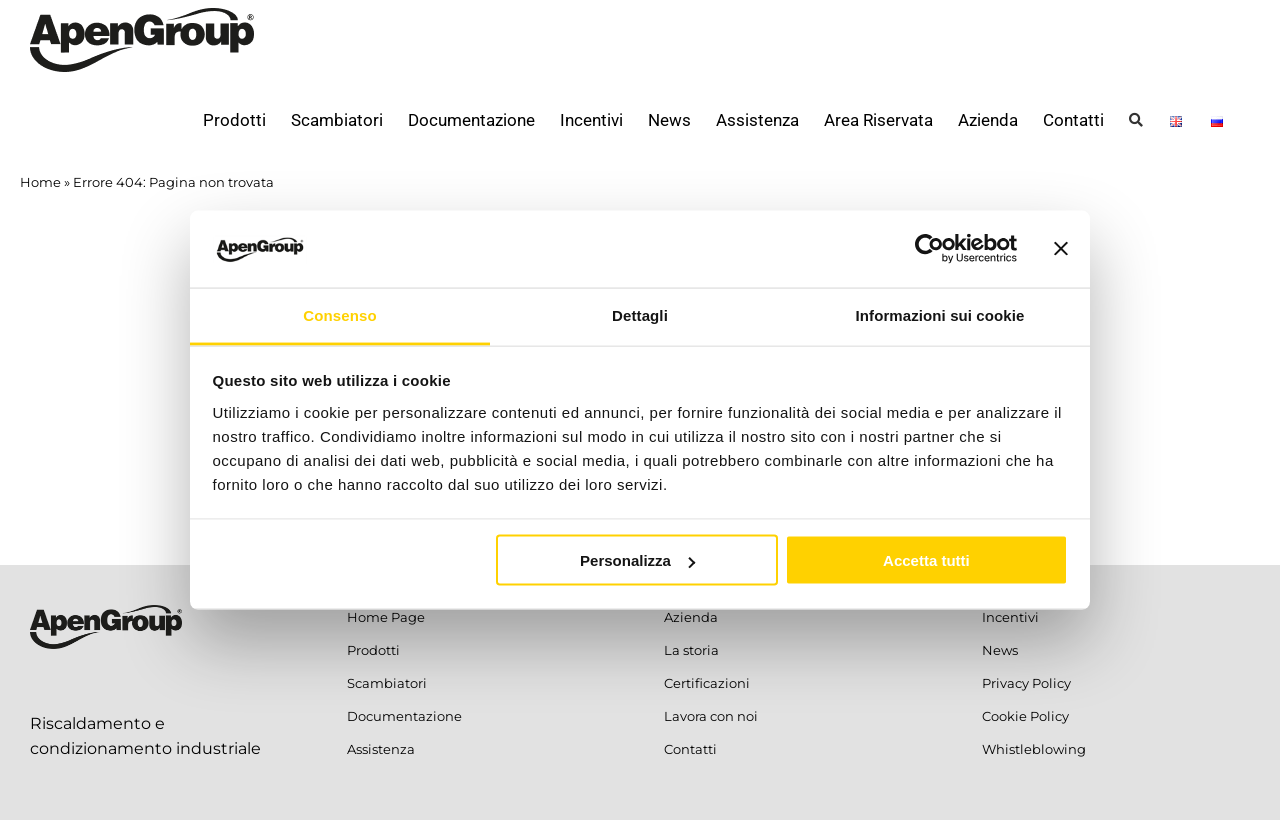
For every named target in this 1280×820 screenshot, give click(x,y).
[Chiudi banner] (1061, 249)
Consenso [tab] (339, 314)
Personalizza (637, 560)
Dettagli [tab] (640, 314)
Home (40, 182)
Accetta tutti (926, 560)
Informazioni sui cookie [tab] (940, 314)
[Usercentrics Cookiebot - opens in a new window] (929, 249)
